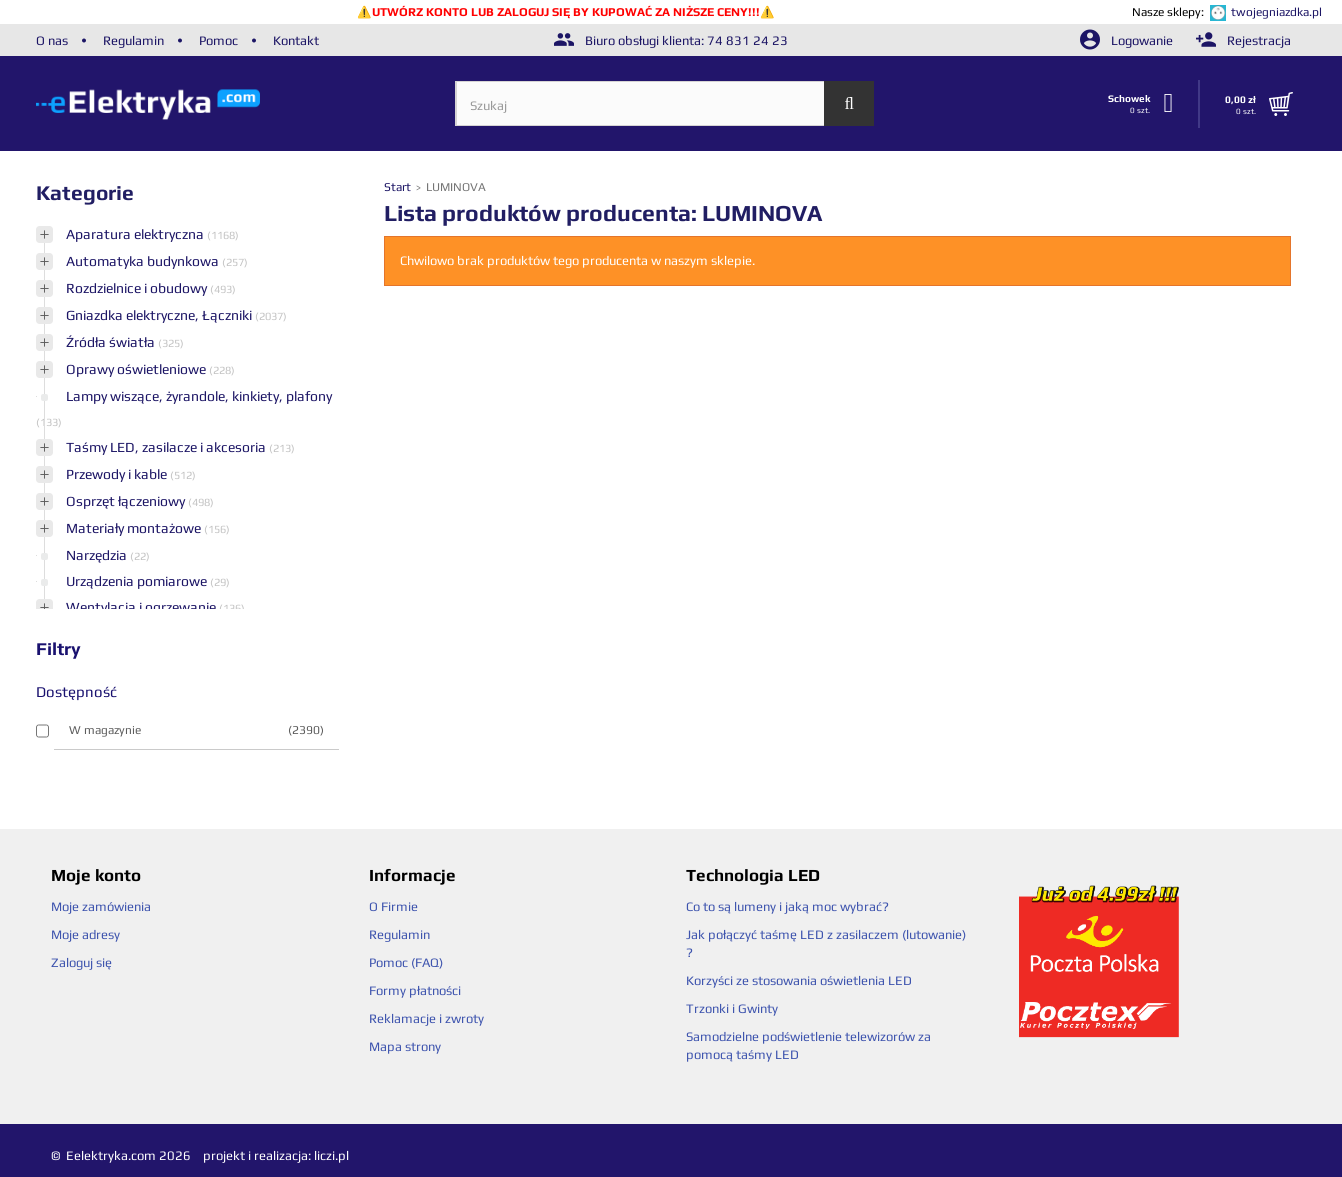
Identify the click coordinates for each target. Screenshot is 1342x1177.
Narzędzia (98, 555)
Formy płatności (415, 990)
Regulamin (133, 40)
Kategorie (85, 192)
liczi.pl (331, 1155)
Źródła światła (112, 342)
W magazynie (196, 730)
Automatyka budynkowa (144, 261)
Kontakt (296, 40)
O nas (52, 40)
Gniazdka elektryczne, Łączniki (160, 315)
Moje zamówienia (101, 906)
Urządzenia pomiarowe (138, 581)
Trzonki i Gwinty (732, 1008)
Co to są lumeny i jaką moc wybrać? (787, 906)
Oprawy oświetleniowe (137, 369)
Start (399, 187)
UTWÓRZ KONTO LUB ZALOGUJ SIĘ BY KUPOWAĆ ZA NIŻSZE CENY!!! (566, 12)
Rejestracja (1243, 40)
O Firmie (393, 906)
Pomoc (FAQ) (406, 962)
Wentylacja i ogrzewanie (142, 607)
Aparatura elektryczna (136, 234)
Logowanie (1128, 40)
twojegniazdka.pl (1276, 12)
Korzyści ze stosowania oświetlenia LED (799, 980)
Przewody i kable (118, 474)
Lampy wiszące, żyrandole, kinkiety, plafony (199, 396)
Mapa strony (405, 1046)
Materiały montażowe (135, 528)
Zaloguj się (81, 962)
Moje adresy (85, 934)
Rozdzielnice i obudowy (138, 288)
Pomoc (218, 40)
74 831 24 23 (747, 40)
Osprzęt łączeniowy (127, 501)
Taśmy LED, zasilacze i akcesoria (167, 447)
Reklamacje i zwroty (426, 1018)
